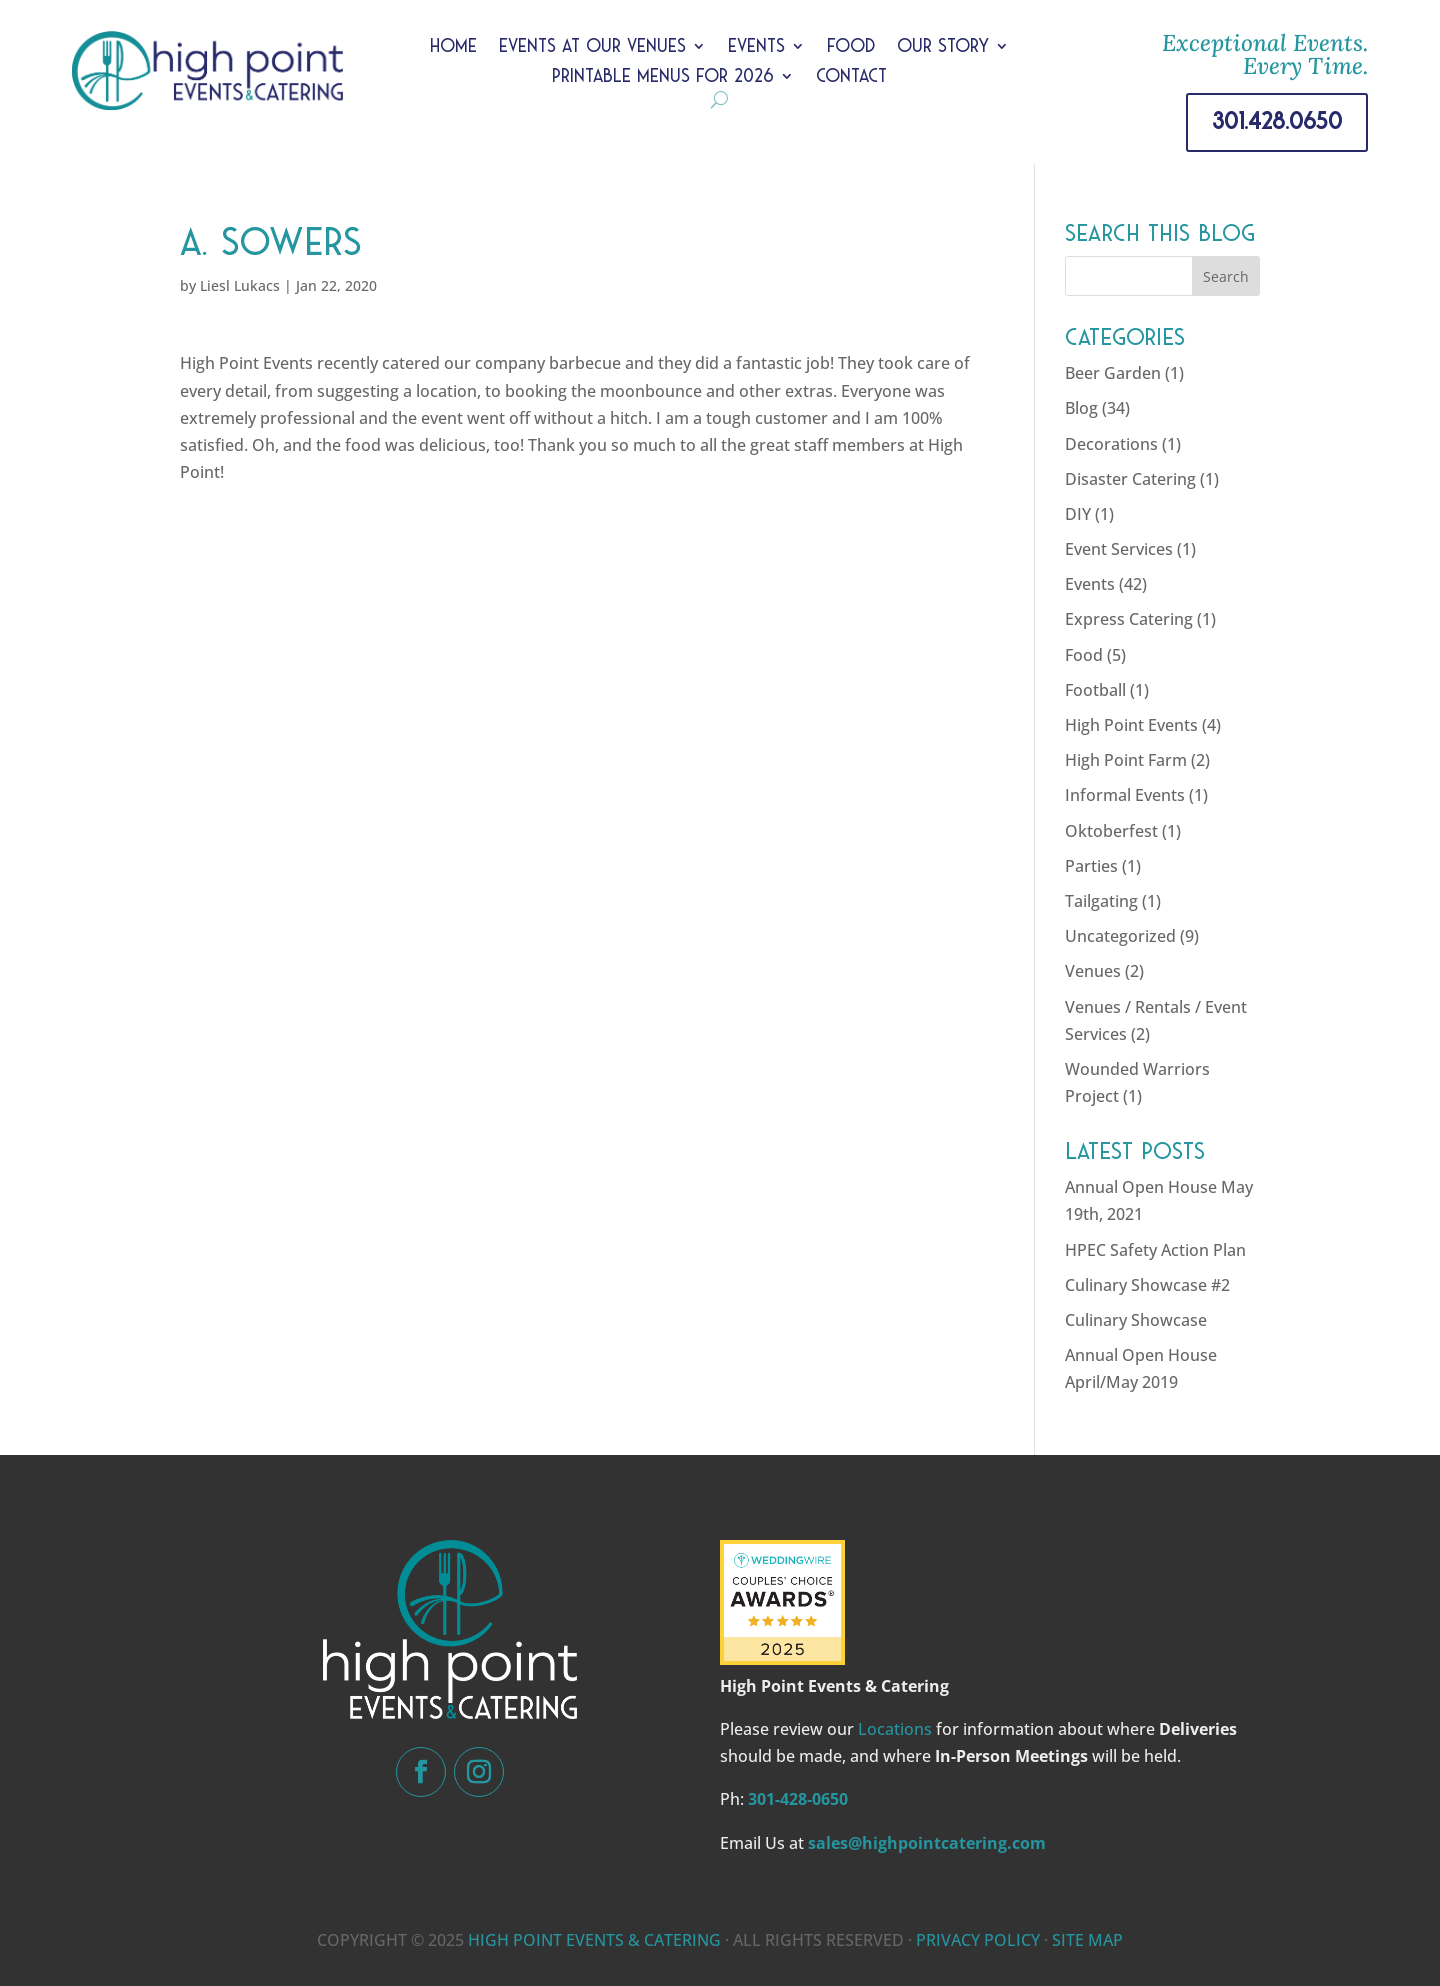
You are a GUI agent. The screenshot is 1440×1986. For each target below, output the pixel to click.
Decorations (1111, 444)
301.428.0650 (1277, 121)
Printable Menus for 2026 (663, 77)
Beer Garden (1113, 373)
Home (453, 47)
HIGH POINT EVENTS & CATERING (594, 1940)
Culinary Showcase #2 (1147, 1285)
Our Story (943, 47)
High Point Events (1131, 725)
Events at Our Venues (592, 47)
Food (851, 47)
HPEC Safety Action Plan (1155, 1250)
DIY (1078, 514)
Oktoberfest (1111, 831)
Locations (895, 1729)
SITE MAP (1087, 1940)
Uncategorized (1120, 936)
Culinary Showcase (1136, 1320)
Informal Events (1125, 795)
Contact (851, 77)
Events (756, 47)
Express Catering (1129, 619)
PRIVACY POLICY (978, 1940)
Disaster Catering (1130, 479)
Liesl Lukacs (240, 285)
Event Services (1119, 549)
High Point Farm (1126, 760)
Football (1095, 690)
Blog (1081, 408)
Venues (1093, 971)
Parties (1091, 866)
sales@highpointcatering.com (927, 1843)
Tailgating (1101, 901)
